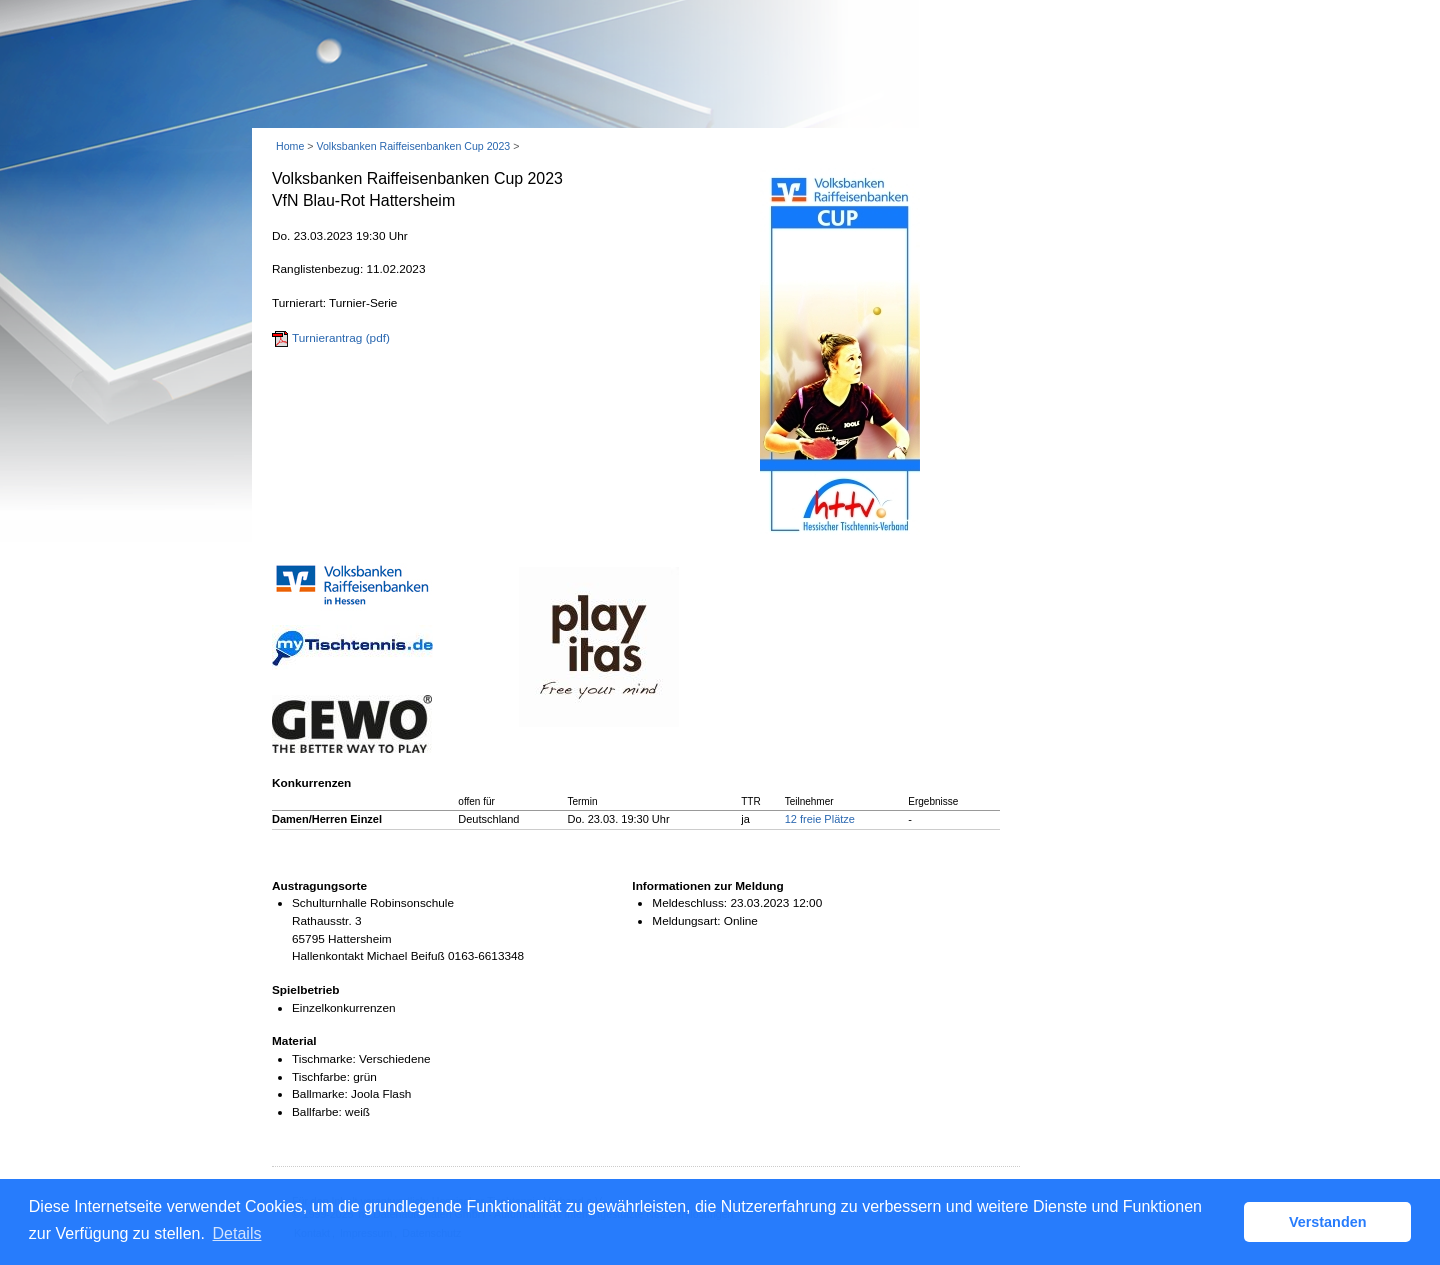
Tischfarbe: (321, 1077)
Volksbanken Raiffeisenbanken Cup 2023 (413, 146)
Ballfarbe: (317, 1112)
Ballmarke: (320, 1094)
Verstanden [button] (1328, 1222)
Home (290, 146)
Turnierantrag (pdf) (341, 338)
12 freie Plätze (820, 819)
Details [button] (237, 1233)
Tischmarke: (324, 1059)
